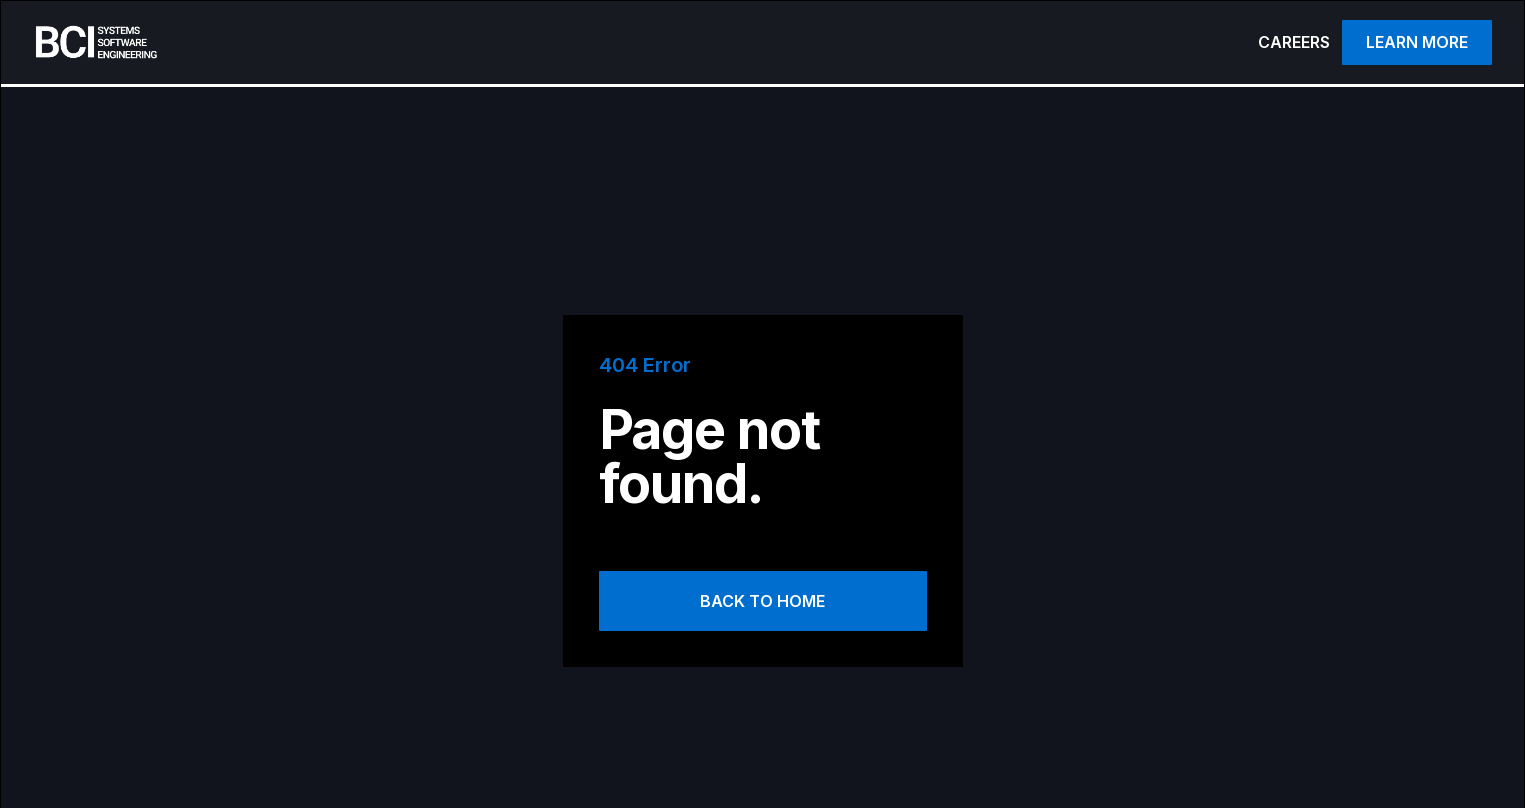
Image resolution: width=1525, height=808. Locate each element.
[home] (316, 42)
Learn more (1417, 42)
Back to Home (762, 601)
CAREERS (1294, 42)
